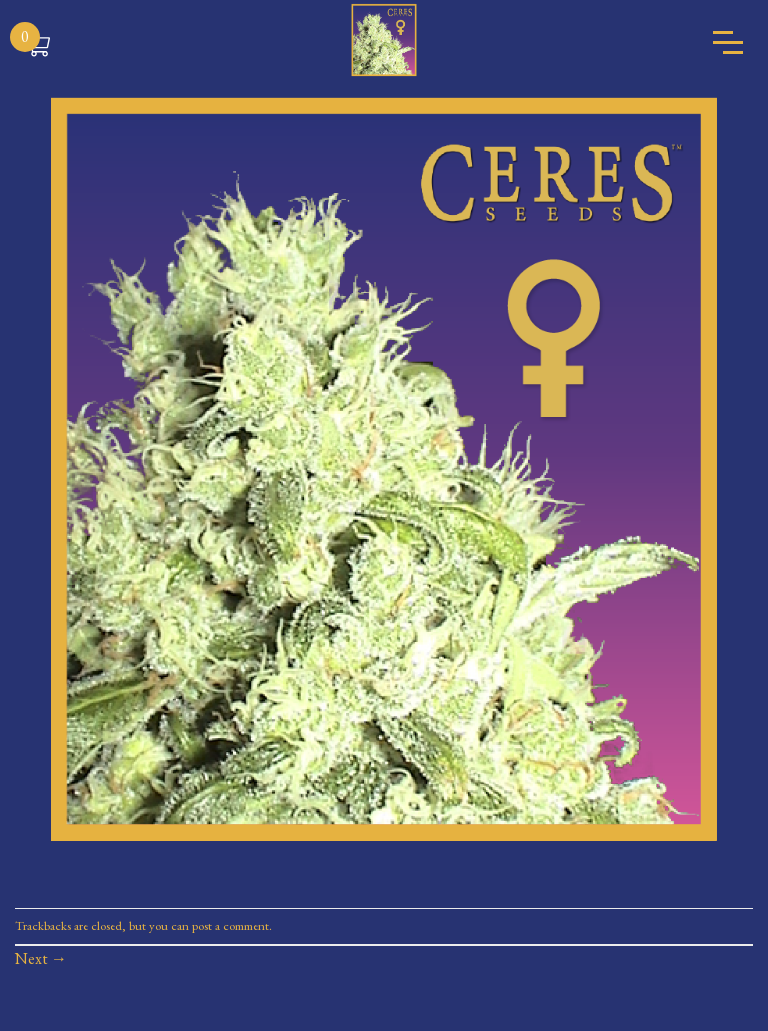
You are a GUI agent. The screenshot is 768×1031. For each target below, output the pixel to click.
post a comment (230, 925)
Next (41, 958)
